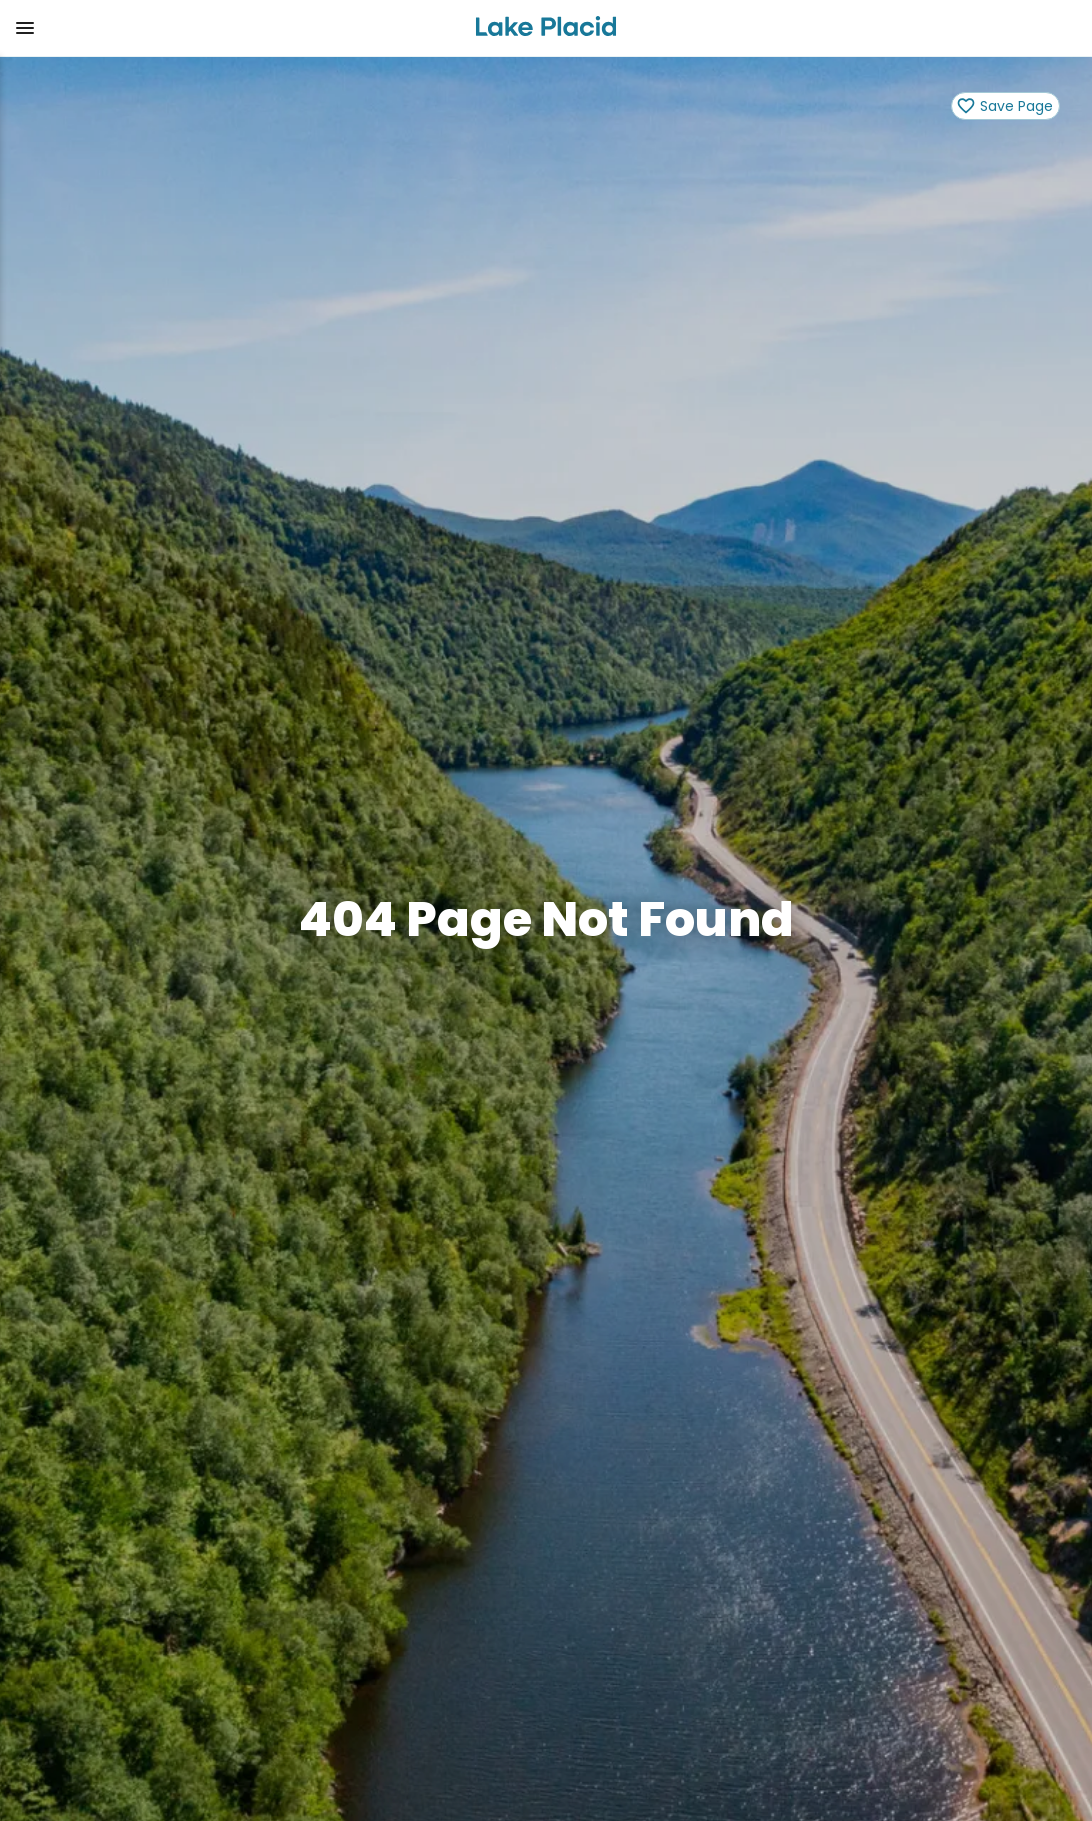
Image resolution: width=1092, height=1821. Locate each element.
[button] (229, 28)
